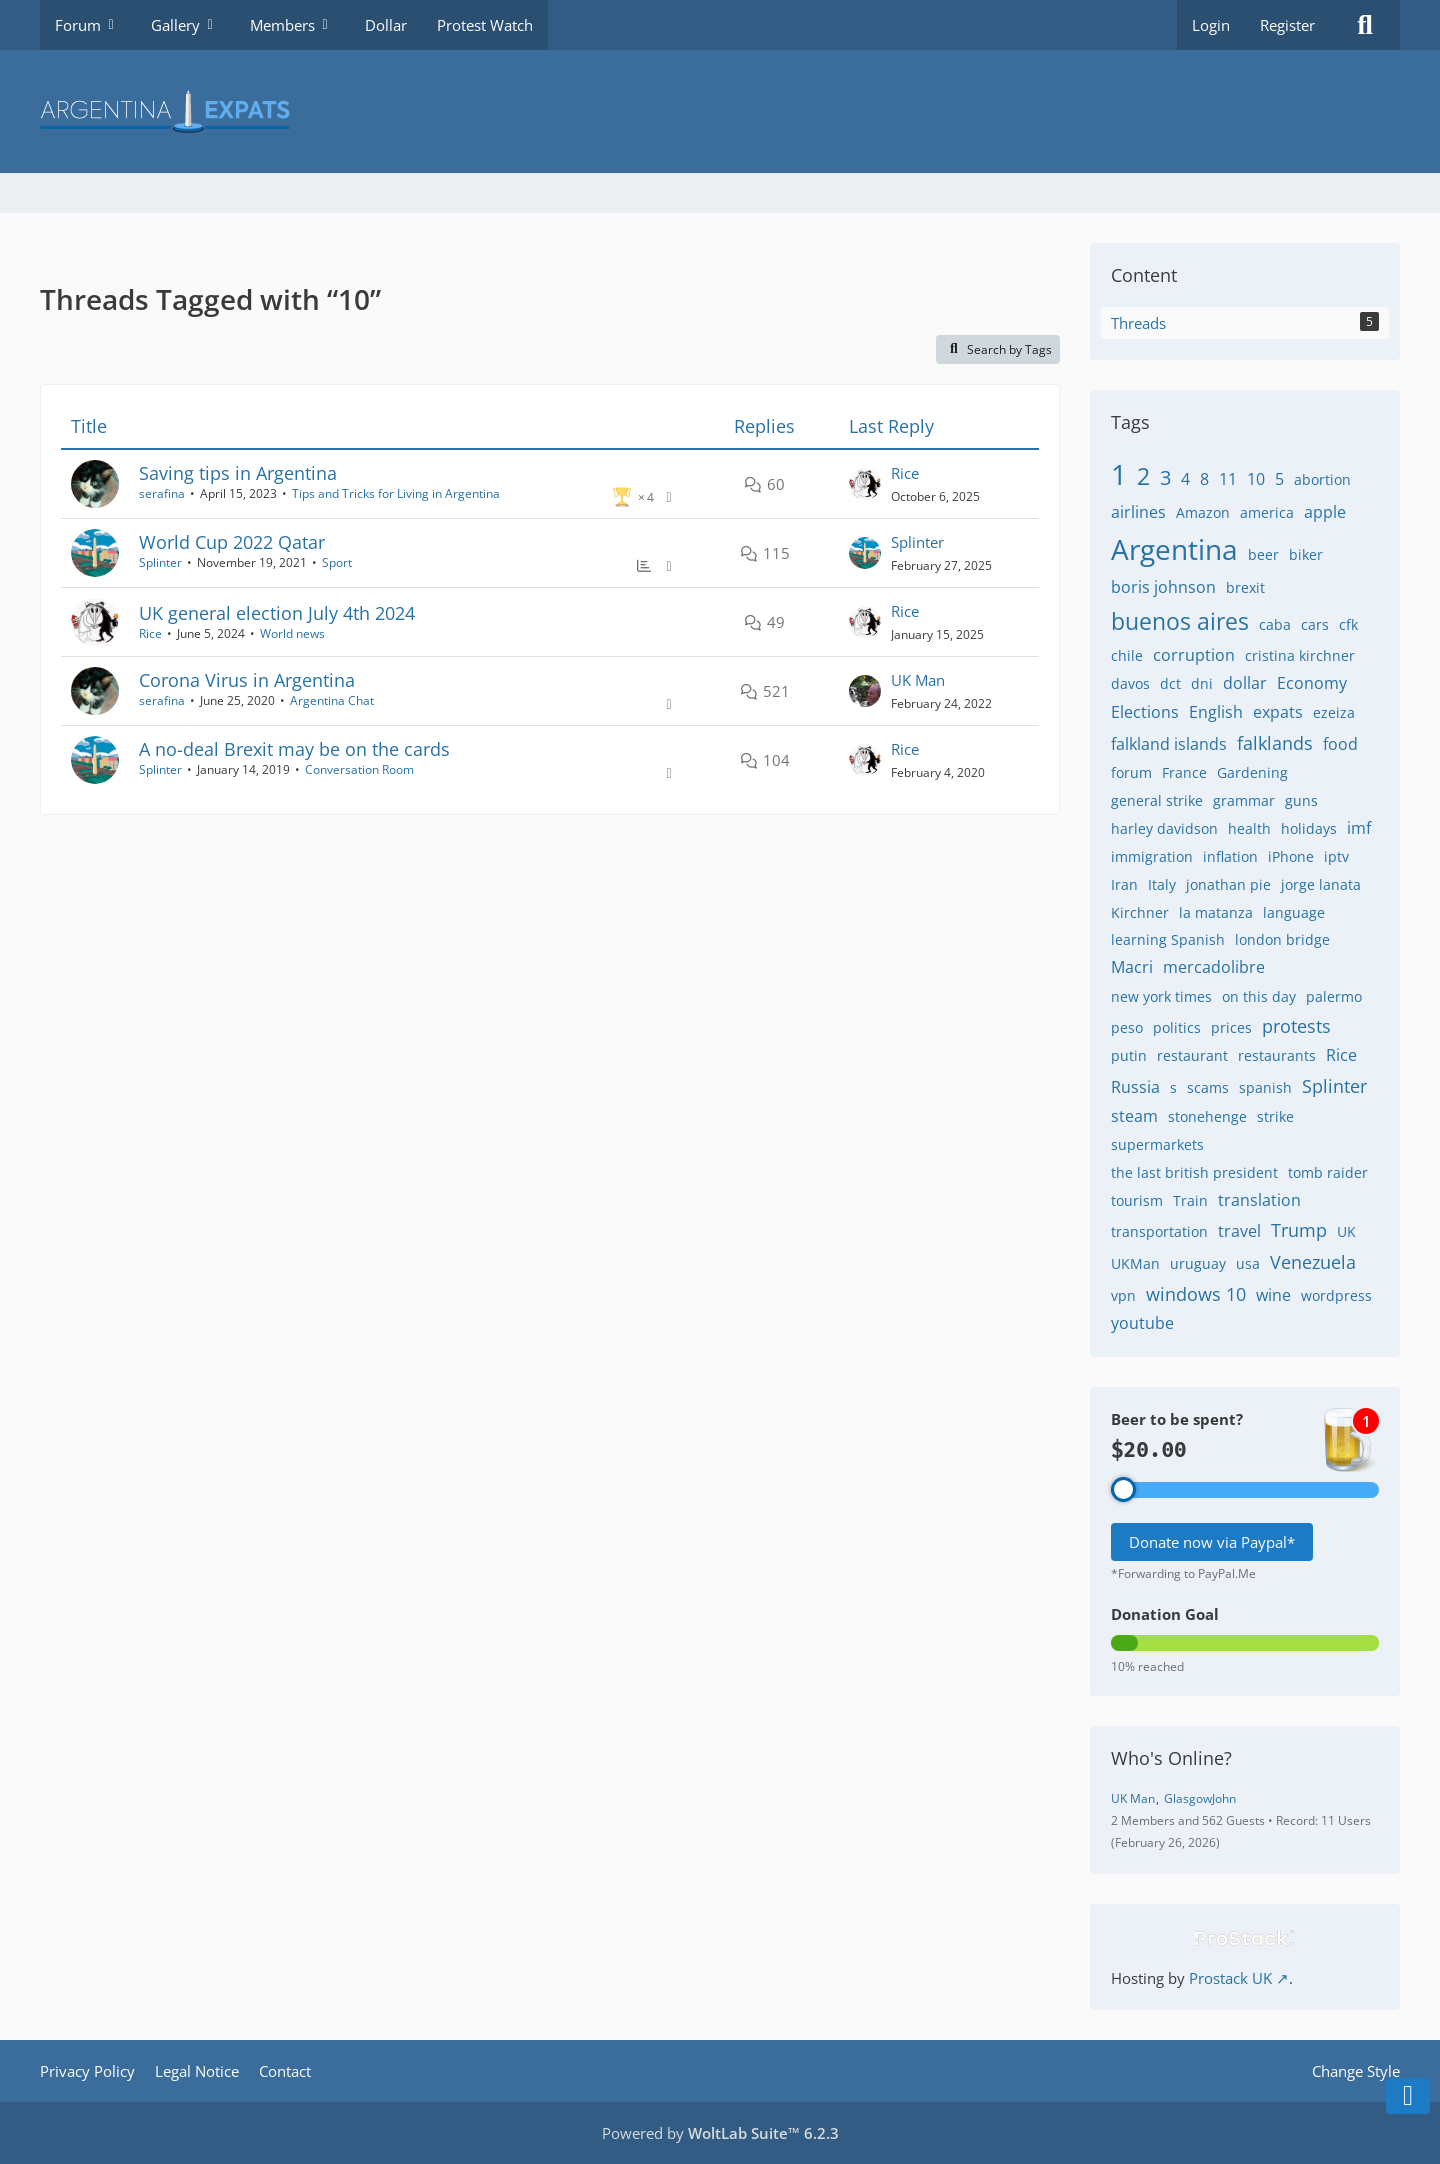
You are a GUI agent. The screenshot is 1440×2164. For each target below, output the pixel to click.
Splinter (160, 562)
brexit (1245, 587)
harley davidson (1164, 828)
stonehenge (1207, 1116)
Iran (1124, 884)
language (1294, 912)
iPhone (1291, 856)
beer (1263, 554)
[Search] (1365, 25)
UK (1346, 1231)
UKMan (1135, 1263)
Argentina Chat (332, 700)
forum (1131, 772)
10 (1256, 479)
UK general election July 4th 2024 (277, 613)
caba (1275, 624)
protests (1296, 1026)
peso (1127, 1027)
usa (1248, 1263)
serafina (162, 493)
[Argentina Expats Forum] (720, 111)
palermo (1334, 996)
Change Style (1356, 2071)
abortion (1322, 479)
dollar (1245, 683)
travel (1239, 1231)
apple (1325, 512)
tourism (1137, 1200)
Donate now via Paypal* (1212, 1542)
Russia (1135, 1087)
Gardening (1252, 772)
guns (1301, 800)
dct (1170, 683)
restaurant (1192, 1055)
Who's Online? (1171, 1758)
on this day (1259, 996)
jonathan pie (1228, 884)
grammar (1244, 800)
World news (292, 633)
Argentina (1174, 549)
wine (1273, 1295)
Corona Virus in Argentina (247, 680)
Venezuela (1313, 1262)
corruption (1194, 655)
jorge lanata (1321, 884)
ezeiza (1334, 712)
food (1340, 744)
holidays (1309, 828)
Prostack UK (1230, 1978)
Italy (1162, 884)
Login (1211, 25)
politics (1177, 1027)
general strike (1157, 800)
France (1184, 772)
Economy (1312, 683)
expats (1278, 712)
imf (1359, 828)
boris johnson (1163, 587)
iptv (1336, 856)
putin (1129, 1055)
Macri (1132, 967)
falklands (1275, 743)
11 (1228, 479)
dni (1202, 683)
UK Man (918, 680)
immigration (1152, 856)
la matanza (1216, 912)
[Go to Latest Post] (865, 484)
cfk (1348, 624)
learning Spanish (1168, 939)
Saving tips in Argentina (238, 473)
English (1216, 712)
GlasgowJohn (1200, 1798)
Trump (1299, 1230)
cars (1315, 624)
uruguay (1198, 1263)
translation (1259, 1200)
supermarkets (1157, 1144)
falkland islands (1169, 744)
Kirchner (1140, 912)
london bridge (1282, 939)
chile (1127, 655)
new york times (1161, 996)
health (1249, 828)
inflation (1230, 856)
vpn (1123, 1295)
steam (1134, 1116)
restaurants (1277, 1055)
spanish (1265, 1087)
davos (1130, 683)
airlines (1138, 512)
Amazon (1203, 512)
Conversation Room (359, 769)
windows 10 (1196, 1294)
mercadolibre (1214, 967)
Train (1190, 1200)
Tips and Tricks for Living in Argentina (396, 493)
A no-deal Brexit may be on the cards (294, 749)
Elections (1145, 712)
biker (1306, 554)
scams (1208, 1087)
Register (1287, 25)
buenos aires (1180, 621)
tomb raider (1328, 1172)
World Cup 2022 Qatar (232, 542)
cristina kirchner (1300, 655)
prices (1231, 1027)
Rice (905, 473)
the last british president (1194, 1172)
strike (1275, 1116)
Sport (337, 562)
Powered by (720, 2133)
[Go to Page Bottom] (1408, 2096)
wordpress (1336, 1295)
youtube (1142, 1323)
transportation (1159, 1231)
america (1267, 512)
